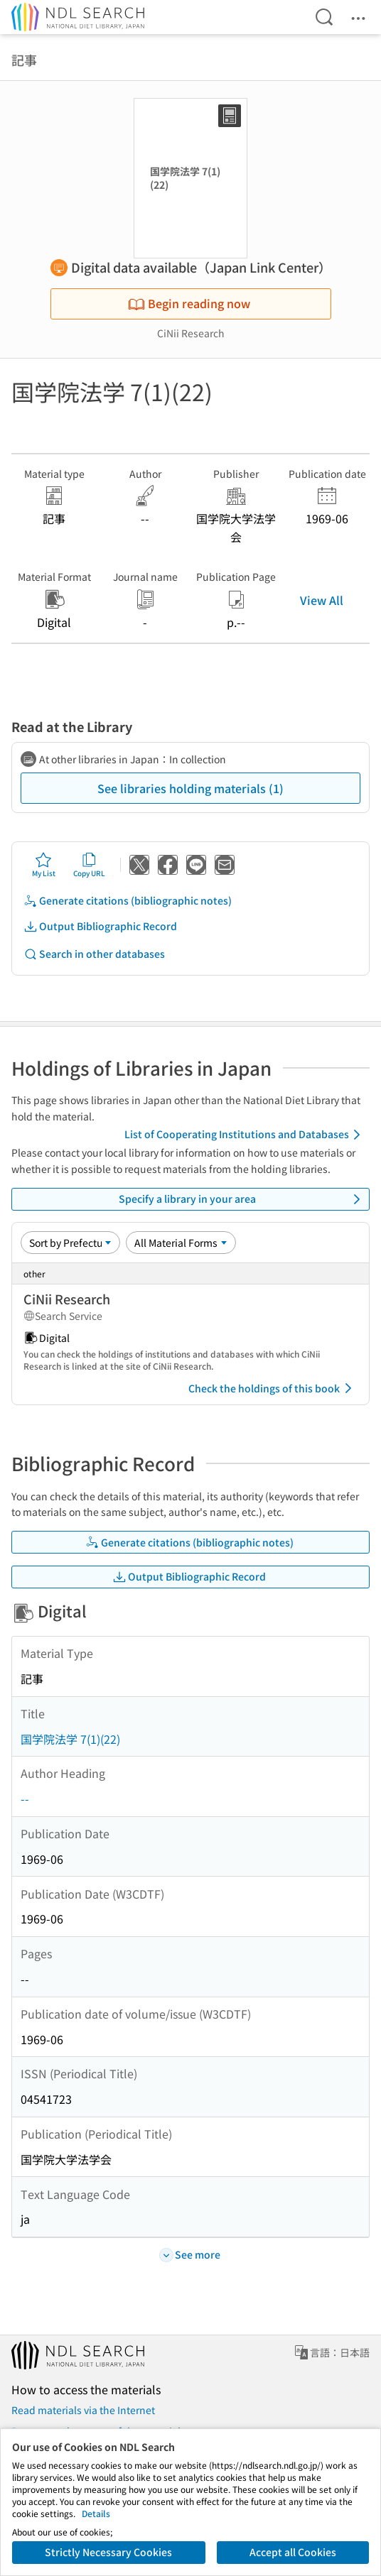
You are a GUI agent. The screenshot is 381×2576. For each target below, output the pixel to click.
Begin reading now (189, 303)
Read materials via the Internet (83, 2410)
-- (25, 1798)
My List (43, 864)
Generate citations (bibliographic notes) (127, 900)
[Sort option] (70, 1242)
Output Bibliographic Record (100, 926)
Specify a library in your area (242, 1199)
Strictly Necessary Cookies (108, 2552)
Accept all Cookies (292, 2552)
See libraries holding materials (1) (190, 788)
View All (321, 599)
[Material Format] (181, 1242)
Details (96, 2513)
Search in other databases (94, 953)
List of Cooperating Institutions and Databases (244, 1134)
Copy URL (89, 864)
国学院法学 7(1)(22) (70, 1738)
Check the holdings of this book (272, 1388)
